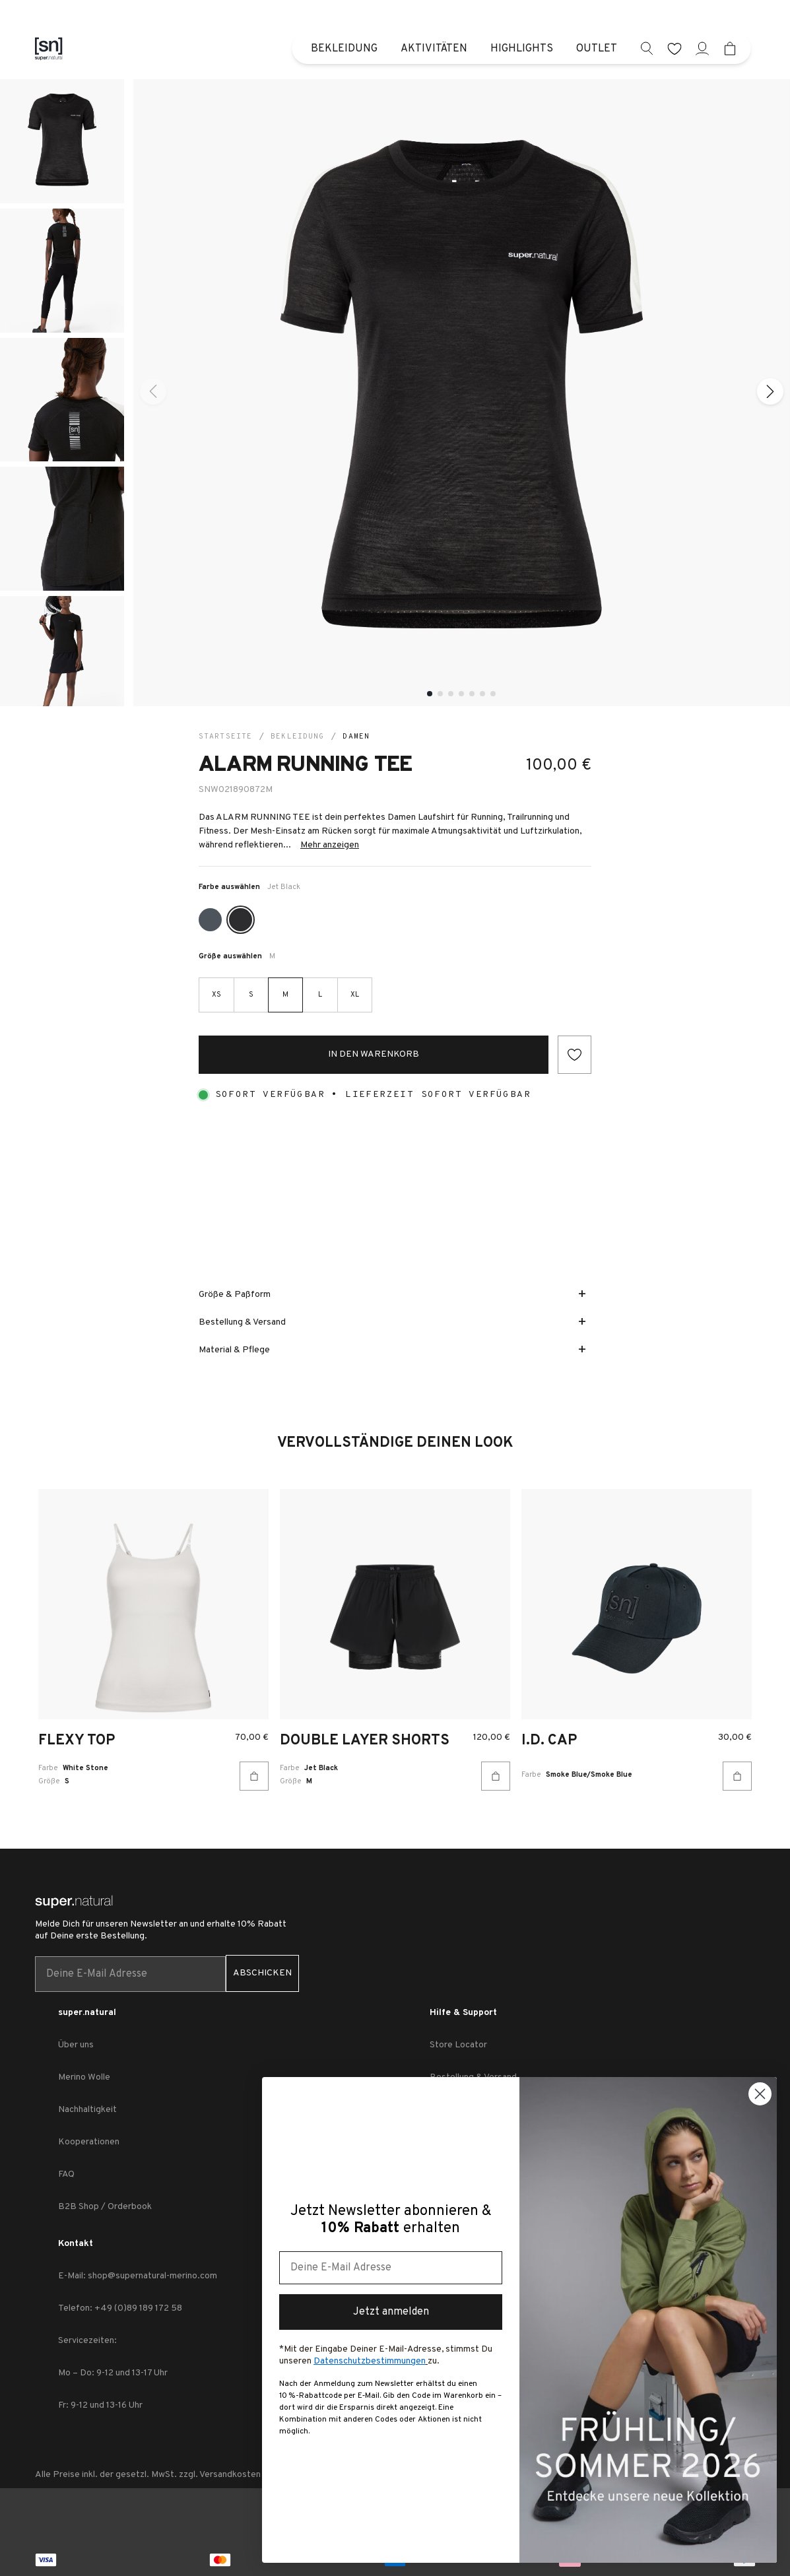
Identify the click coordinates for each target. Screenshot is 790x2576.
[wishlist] (675, 48)
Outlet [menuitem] (596, 48)
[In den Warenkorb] (254, 1776)
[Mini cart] (730, 48)
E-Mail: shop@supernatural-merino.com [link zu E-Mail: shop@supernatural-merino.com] (137, 2276)
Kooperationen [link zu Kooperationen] (88, 2142)
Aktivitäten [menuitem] (434, 48)
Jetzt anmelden (391, 2312)
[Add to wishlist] (574, 1055)
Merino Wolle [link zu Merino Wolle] (84, 2077)
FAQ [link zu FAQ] (66, 2174)
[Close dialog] (760, 2093)
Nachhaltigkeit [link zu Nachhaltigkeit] (87, 2109)
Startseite (225, 736)
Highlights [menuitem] (521, 48)
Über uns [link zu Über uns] (76, 2045)
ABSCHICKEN (262, 1973)
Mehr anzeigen (329, 845)
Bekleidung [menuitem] (344, 48)
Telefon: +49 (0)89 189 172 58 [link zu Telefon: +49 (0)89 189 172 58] (120, 2308)
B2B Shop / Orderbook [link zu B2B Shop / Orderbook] (105, 2206)
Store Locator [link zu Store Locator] (458, 2045)
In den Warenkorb (373, 1054)
